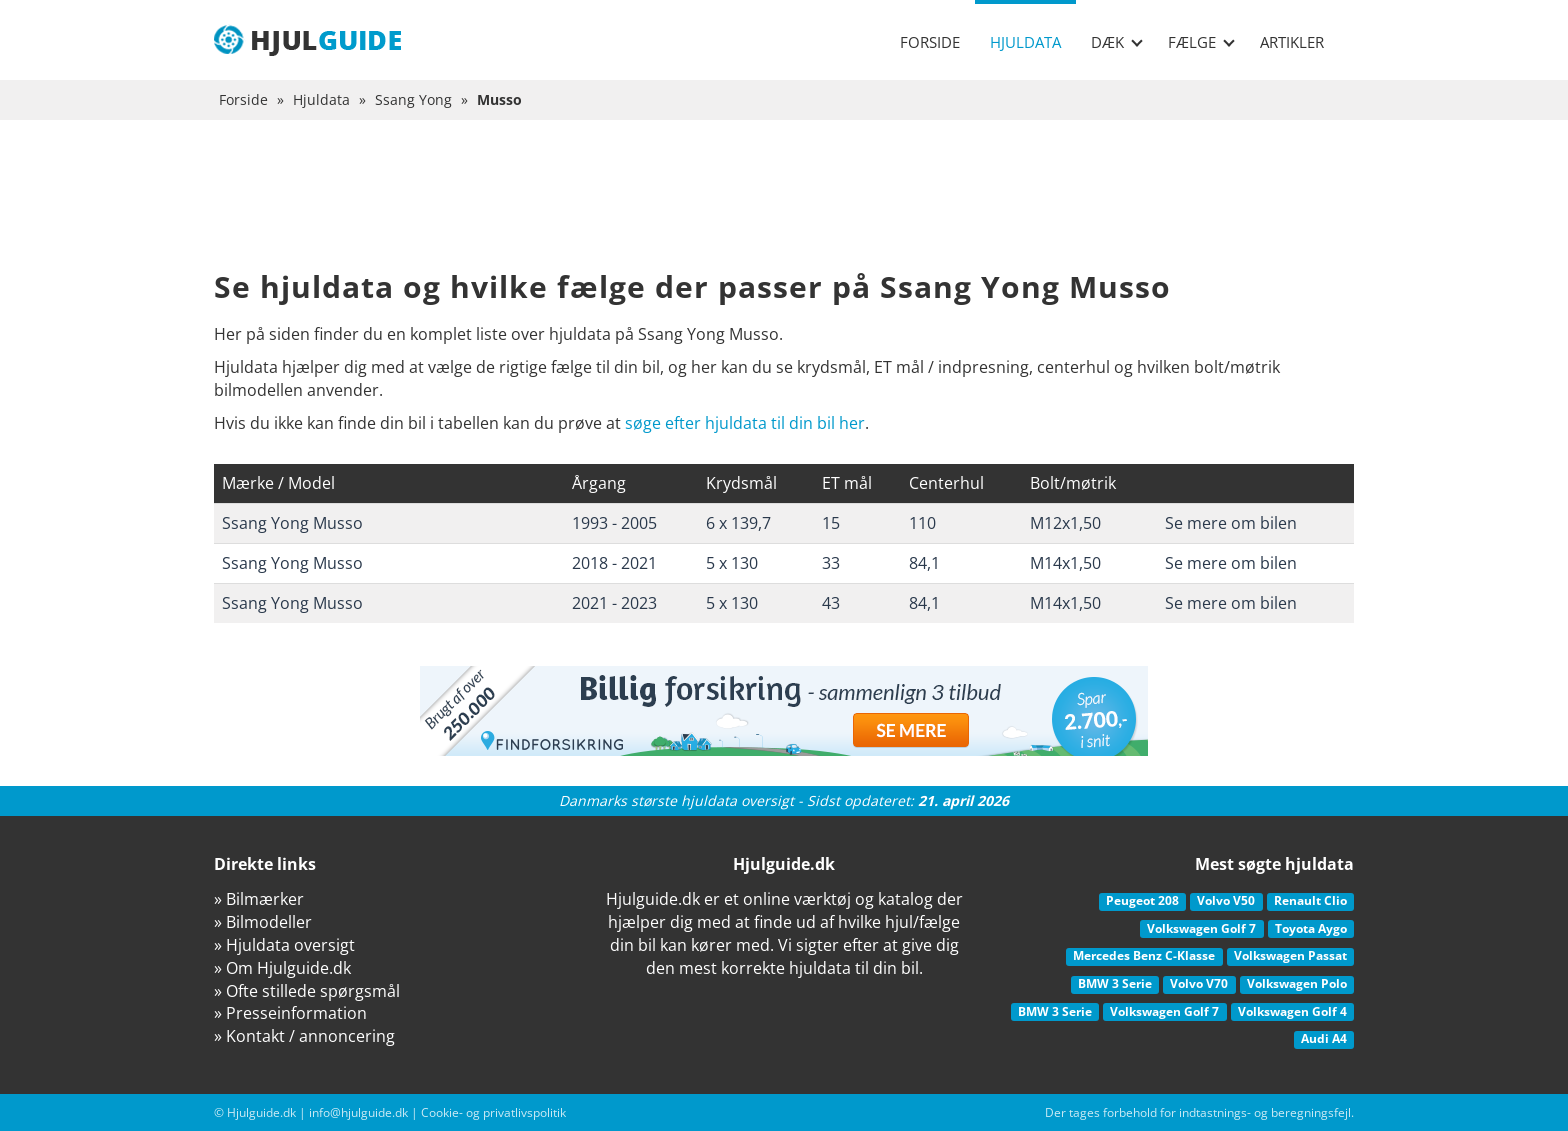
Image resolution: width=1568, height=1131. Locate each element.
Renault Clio (1310, 900)
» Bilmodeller (263, 922)
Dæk (1117, 42)
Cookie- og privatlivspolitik (493, 1112)
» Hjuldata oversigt (284, 945)
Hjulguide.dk (261, 1112)
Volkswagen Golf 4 (1292, 1011)
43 (831, 603)
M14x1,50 (1065, 563)
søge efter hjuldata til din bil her (745, 423)
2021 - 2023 (614, 603)
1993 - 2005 (614, 523)
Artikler (1292, 42)
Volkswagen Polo (1297, 983)
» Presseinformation (290, 1013)
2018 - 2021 (614, 563)
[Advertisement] (784, 210)
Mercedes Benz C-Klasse (1144, 955)
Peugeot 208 (1142, 900)
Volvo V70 (1199, 983)
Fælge (1201, 42)
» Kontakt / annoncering (304, 1036)
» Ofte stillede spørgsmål (307, 991)
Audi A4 (1324, 1038)
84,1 (924, 563)
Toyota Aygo (1311, 928)
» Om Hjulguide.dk (282, 968)
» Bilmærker (259, 899)
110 (922, 523)
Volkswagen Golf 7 (1201, 928)
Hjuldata (1025, 42)
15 (831, 523)
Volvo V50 (1226, 900)
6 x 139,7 (738, 523)
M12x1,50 (1065, 523)
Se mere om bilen (1231, 523)
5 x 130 (732, 563)
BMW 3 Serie (1115, 983)
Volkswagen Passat (1290, 955)
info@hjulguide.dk (358, 1112)
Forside (930, 42)
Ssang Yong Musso (292, 523)
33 (831, 563)
